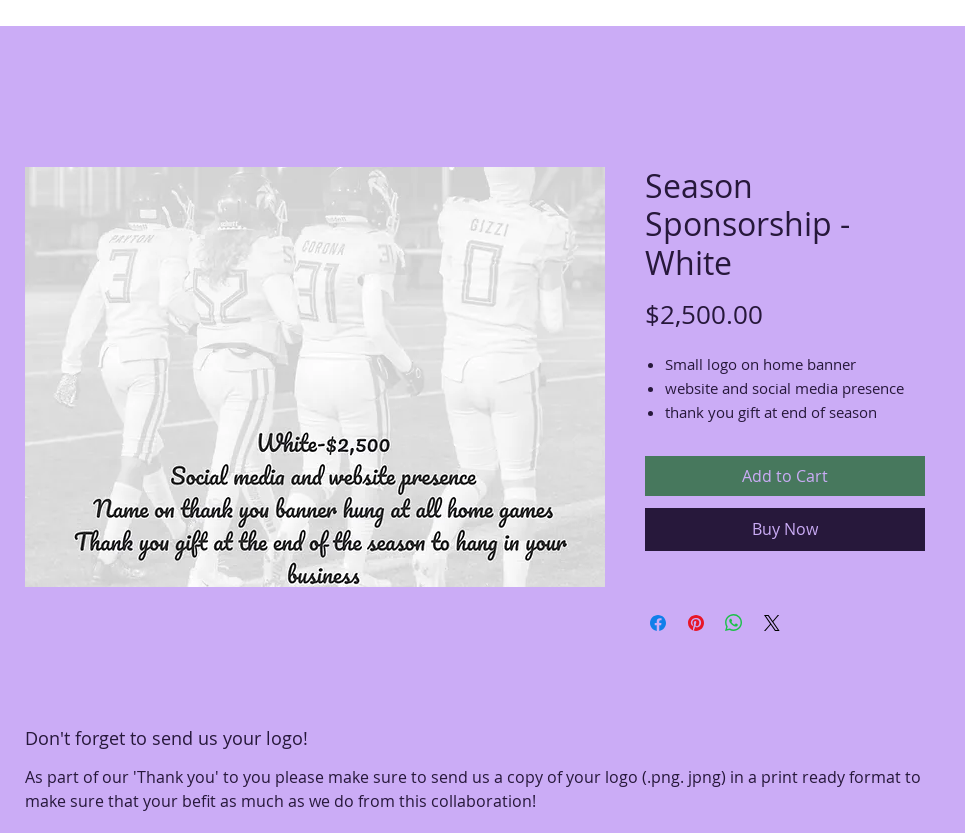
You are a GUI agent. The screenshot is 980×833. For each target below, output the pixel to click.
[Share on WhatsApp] (734, 623)
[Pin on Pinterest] (696, 623)
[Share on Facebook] (658, 623)
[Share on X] (772, 623)
